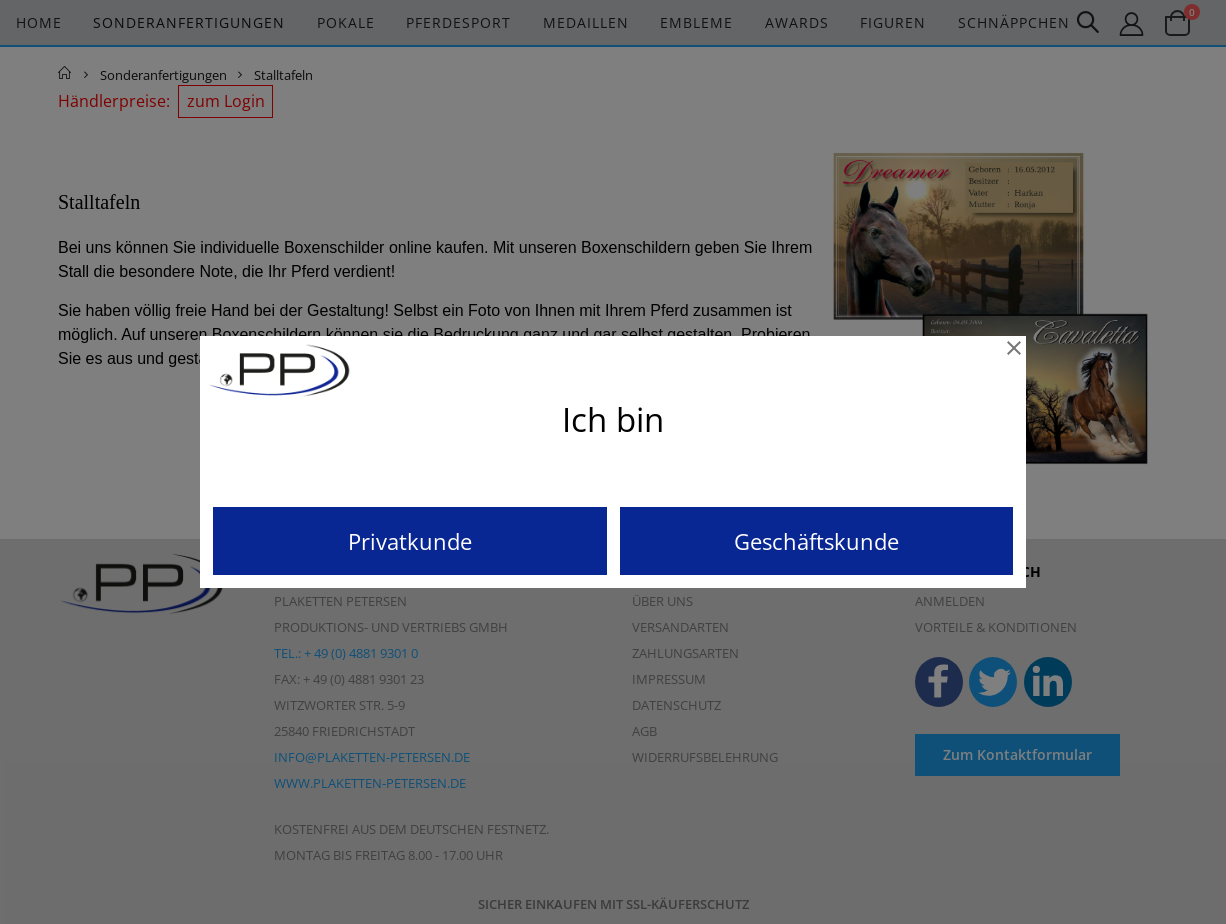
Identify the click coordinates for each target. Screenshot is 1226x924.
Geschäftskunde (816, 541)
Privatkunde (410, 541)
